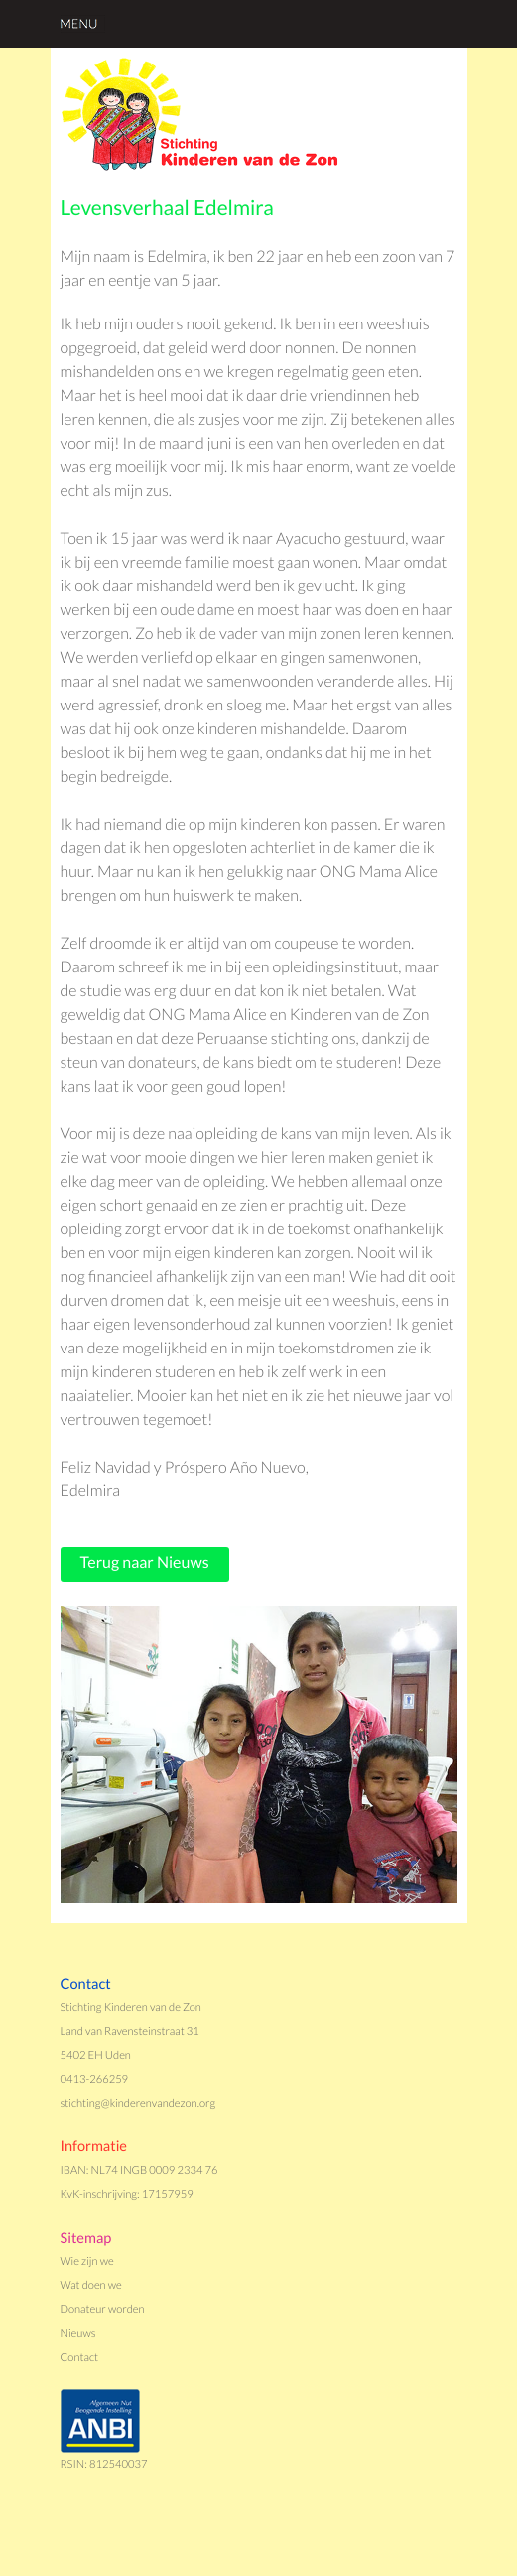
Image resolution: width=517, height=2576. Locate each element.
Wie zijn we (87, 2261)
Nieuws (78, 2333)
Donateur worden (103, 2309)
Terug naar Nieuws (144, 1562)
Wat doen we (91, 2285)
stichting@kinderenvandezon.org (138, 2103)
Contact (80, 2357)
